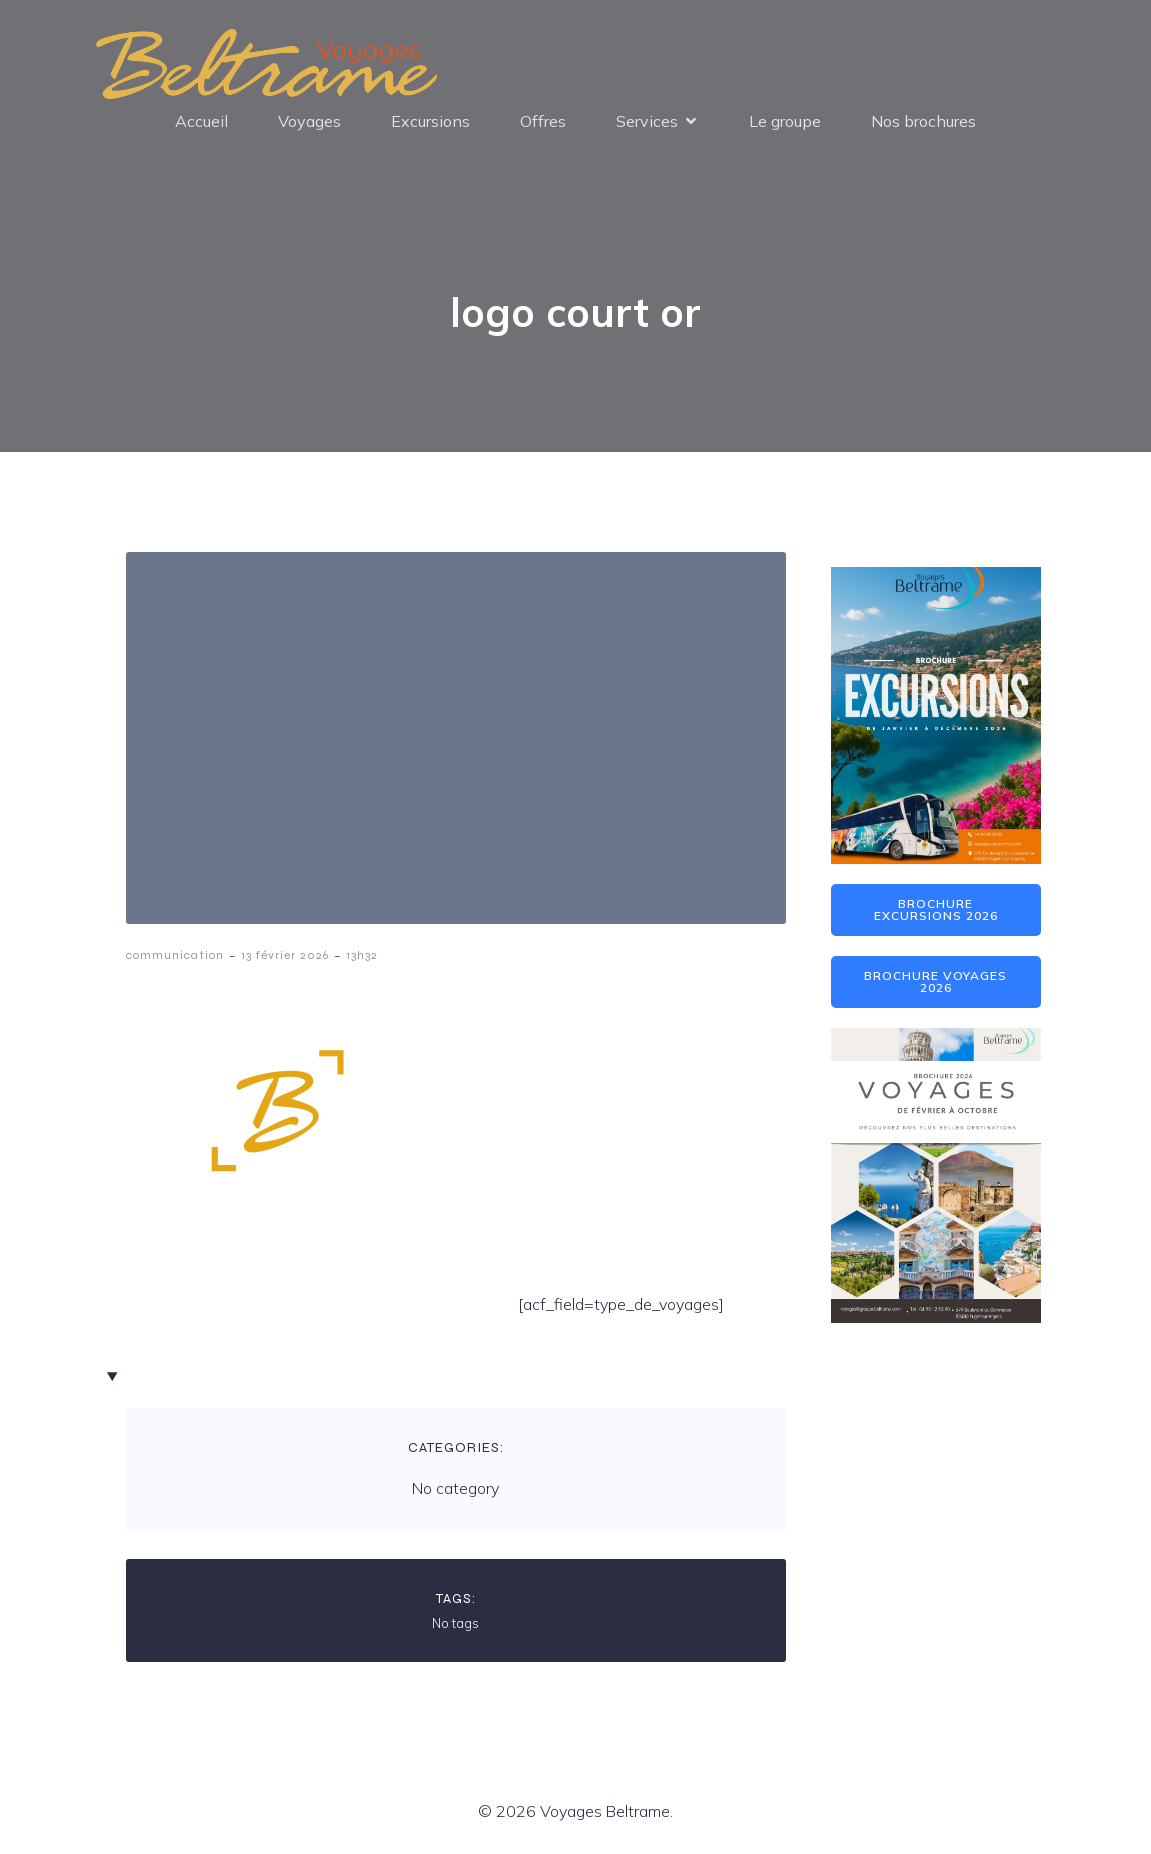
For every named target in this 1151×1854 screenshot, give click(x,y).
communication (175, 957)
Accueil (201, 122)
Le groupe (785, 122)
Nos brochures (923, 122)
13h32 (362, 957)
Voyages (309, 122)
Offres (543, 122)
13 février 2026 (285, 957)
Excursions (430, 122)
